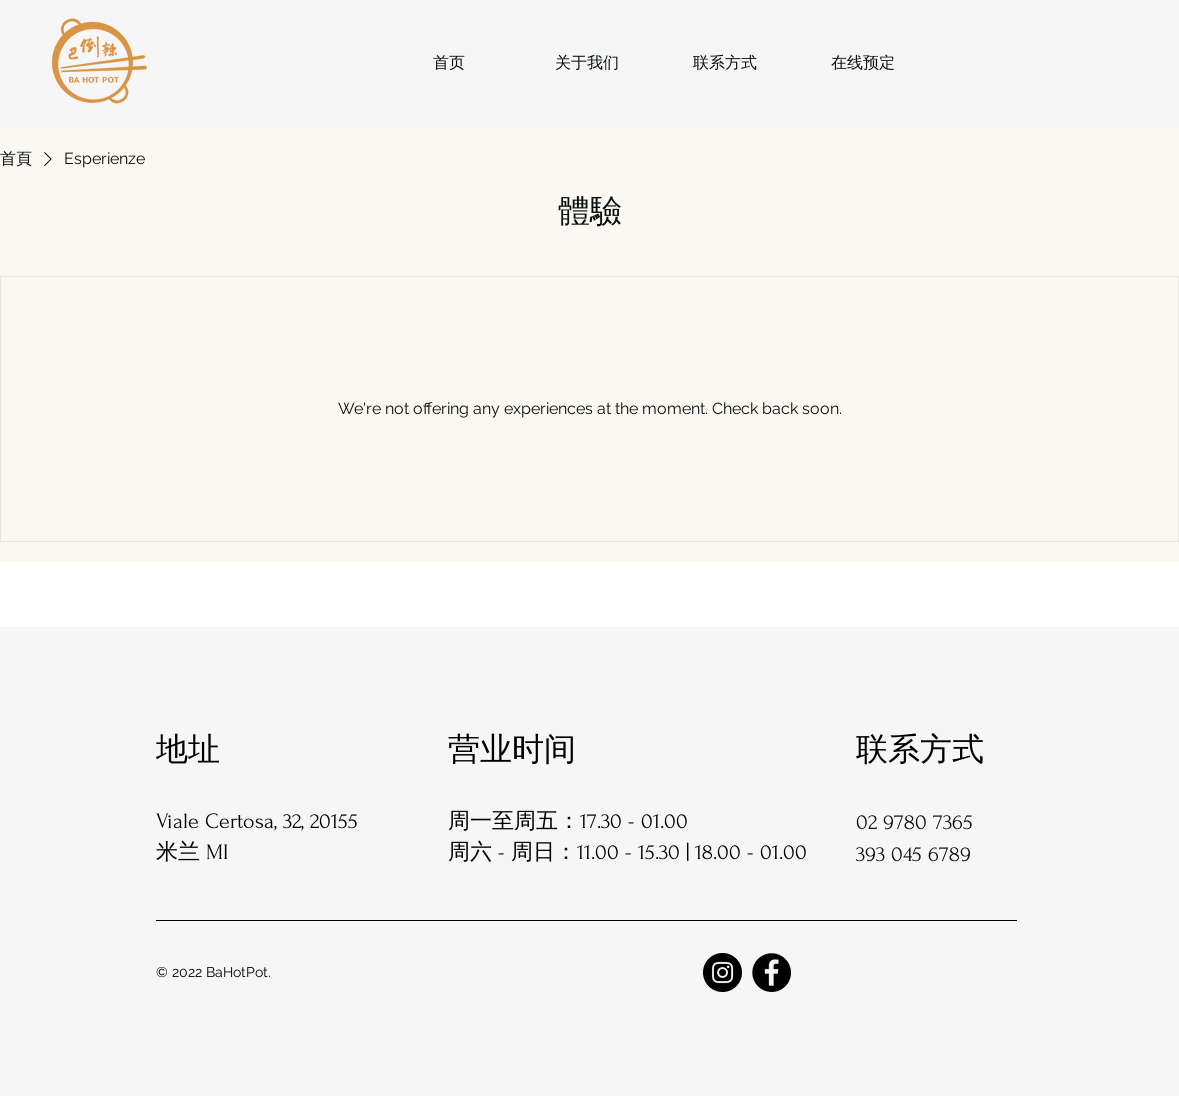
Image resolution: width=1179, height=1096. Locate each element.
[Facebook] (771, 972)
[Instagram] (722, 972)
